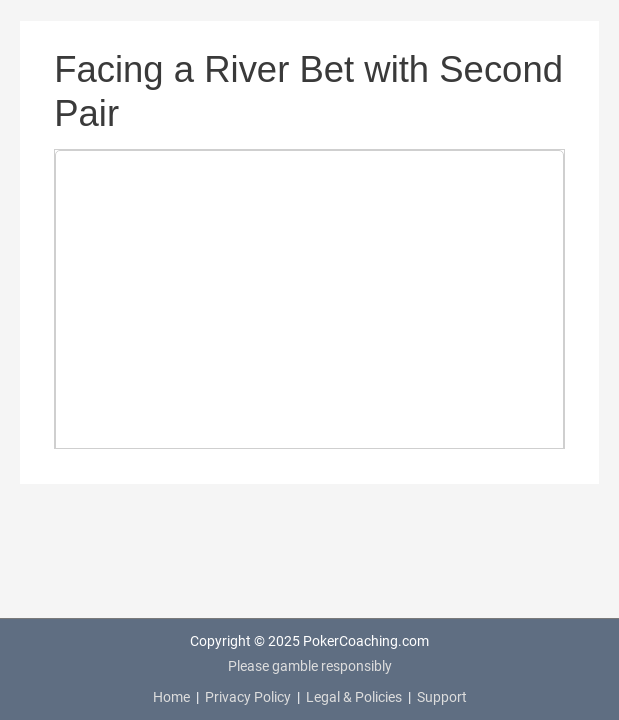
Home (171, 697)
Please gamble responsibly (310, 666)
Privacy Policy (248, 697)
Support (442, 697)
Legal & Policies (354, 697)
